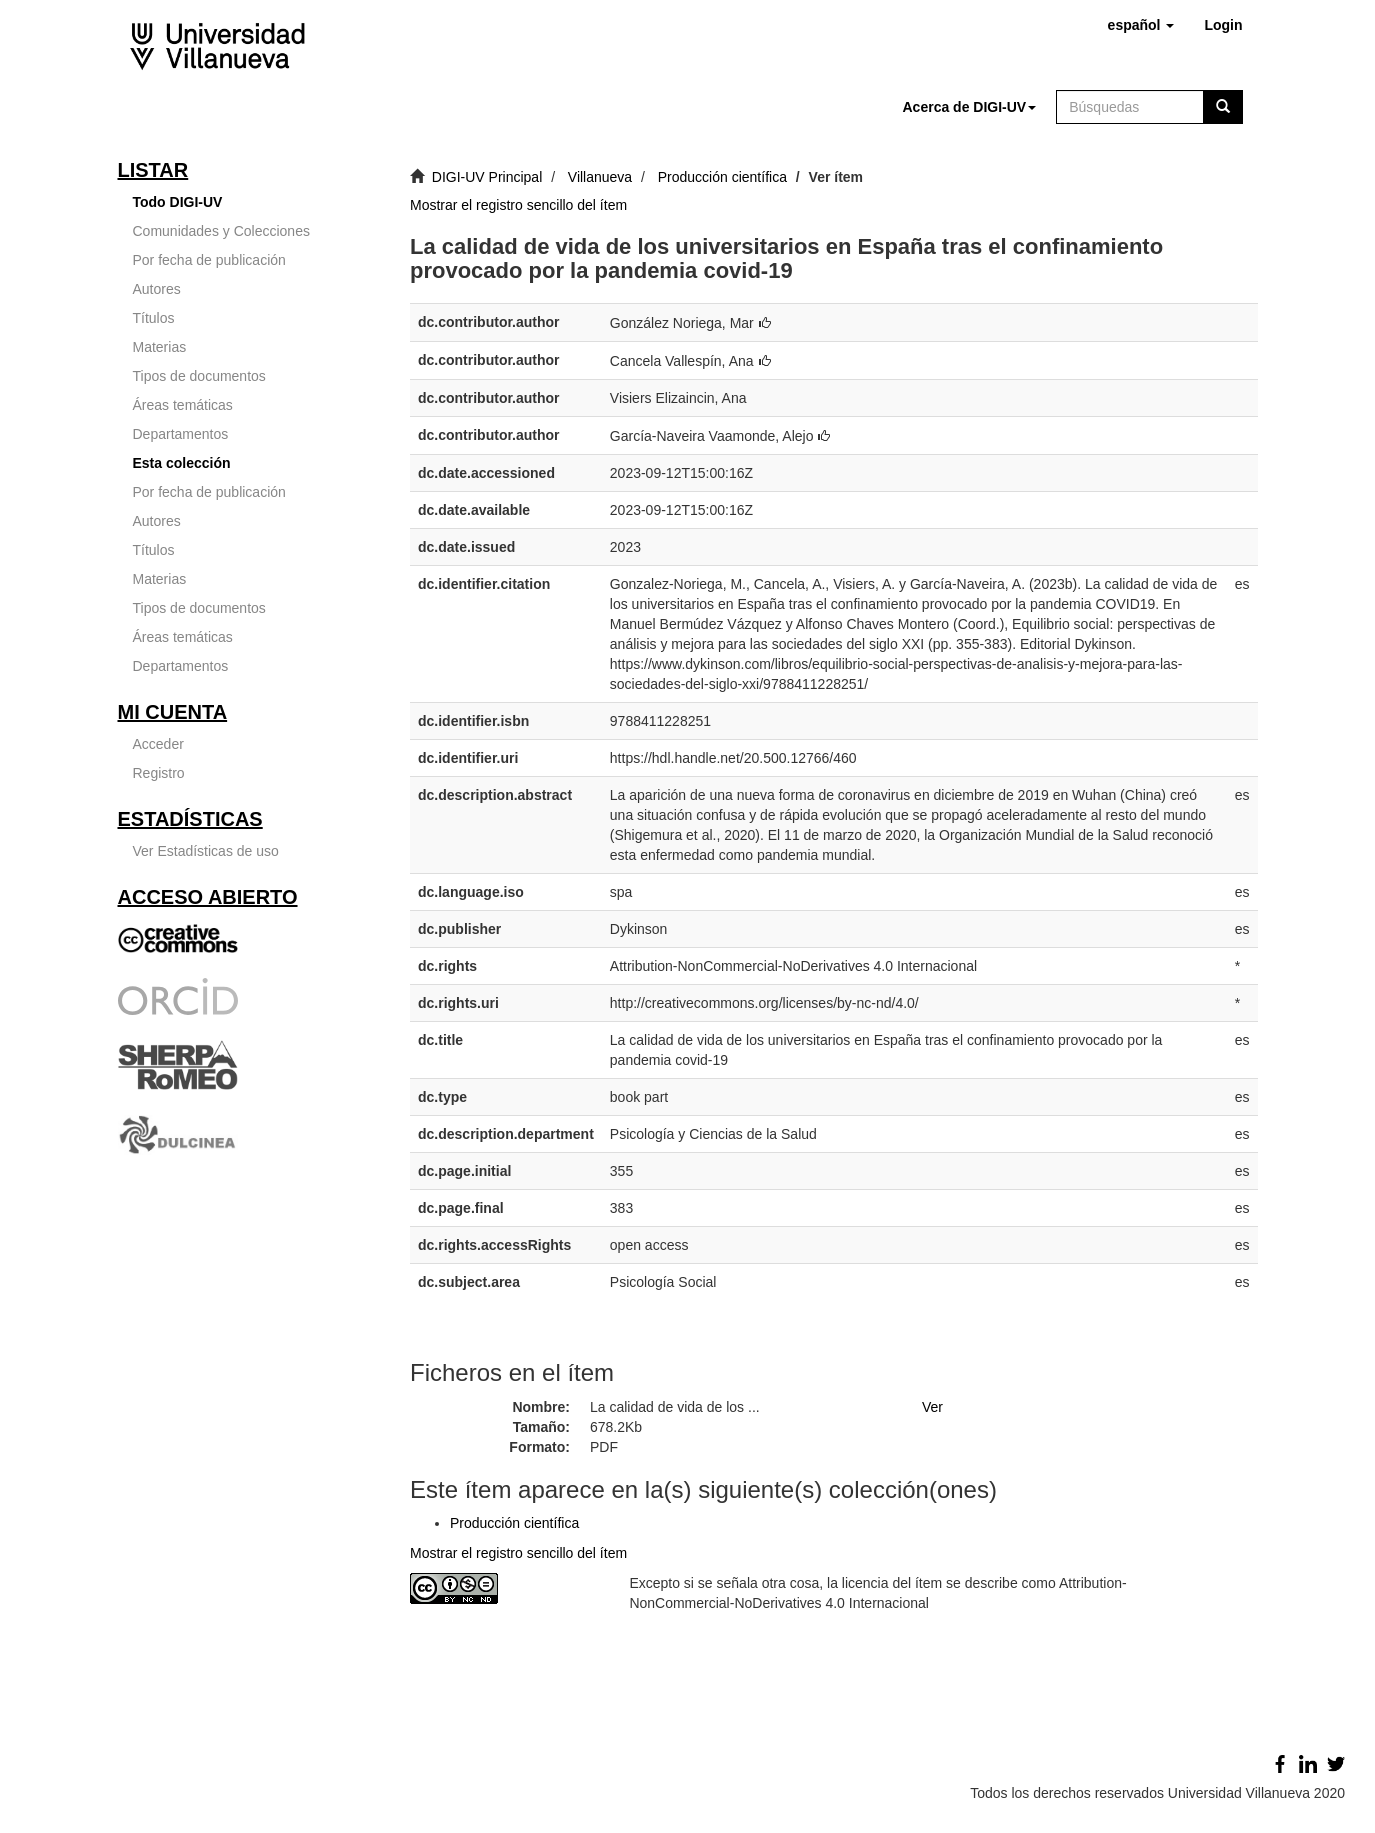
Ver (932, 1407)
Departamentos (181, 434)
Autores (157, 289)
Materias (160, 347)
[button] (1141, 25)
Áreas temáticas (183, 405)
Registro (159, 773)
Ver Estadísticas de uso (206, 851)
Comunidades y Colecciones (221, 231)
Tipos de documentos (199, 376)
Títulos (154, 318)
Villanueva (600, 177)
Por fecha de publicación (209, 260)
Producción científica (722, 177)
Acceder (158, 744)
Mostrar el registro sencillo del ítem (518, 205)
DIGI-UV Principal (487, 177)
